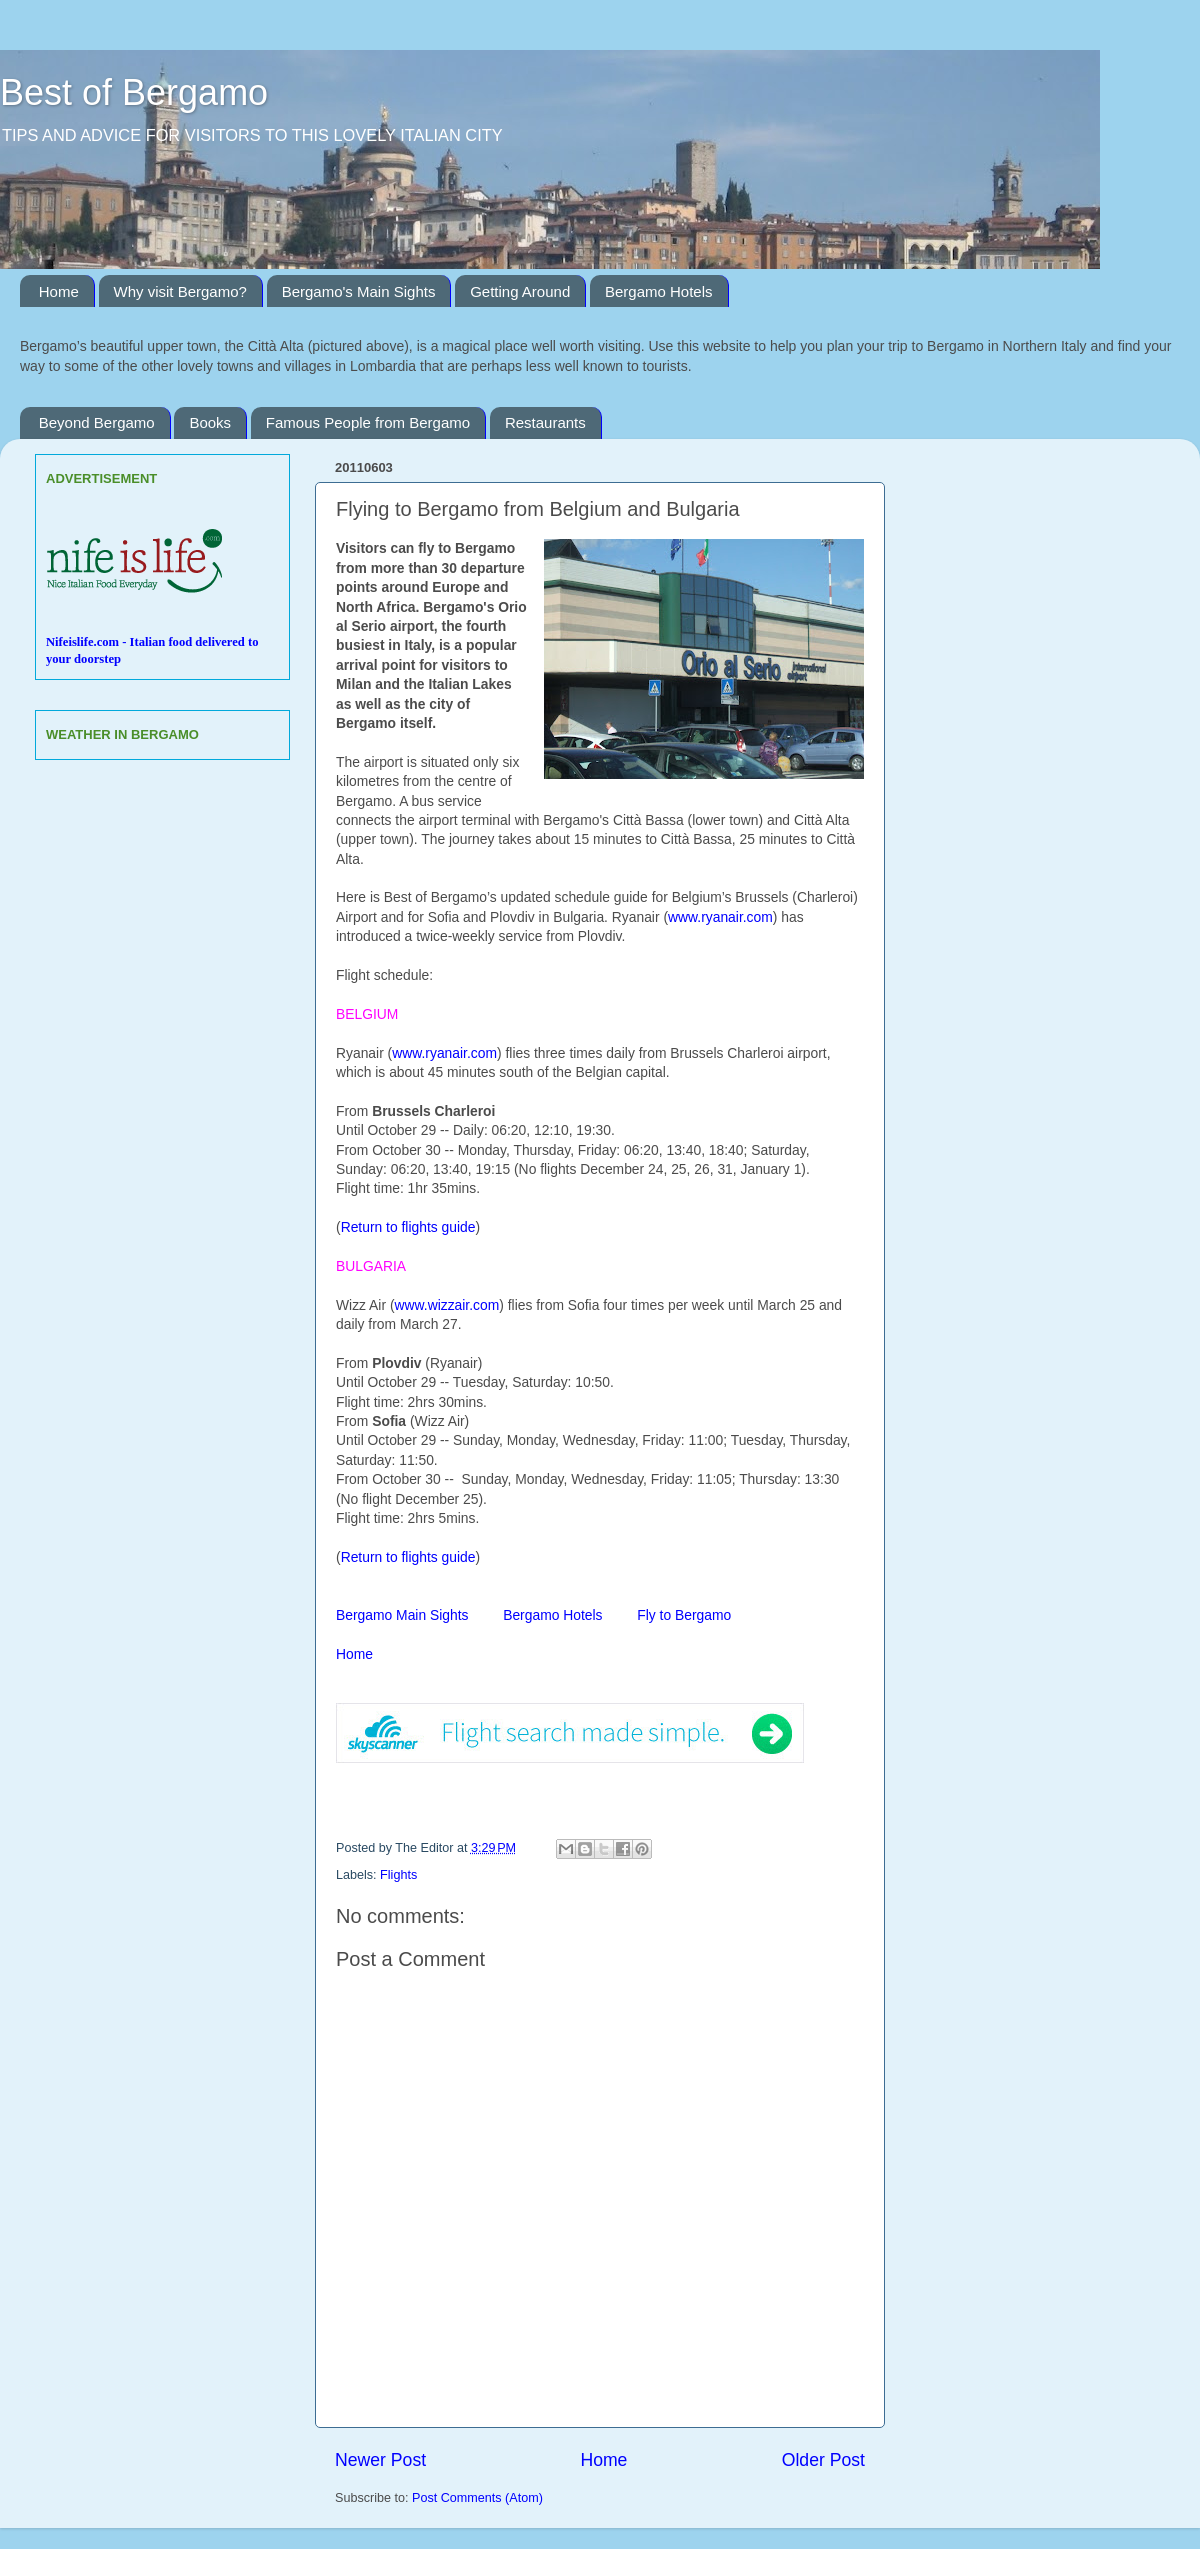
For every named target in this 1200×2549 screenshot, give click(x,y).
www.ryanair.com (720, 917)
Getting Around (520, 291)
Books (210, 422)
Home (59, 291)
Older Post (823, 2460)
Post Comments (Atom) (477, 2498)
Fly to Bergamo (684, 1615)
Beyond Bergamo (97, 422)
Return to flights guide (408, 1227)
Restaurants (545, 422)
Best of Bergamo (134, 92)
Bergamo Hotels (659, 291)
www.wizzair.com (447, 1305)
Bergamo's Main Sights (359, 291)
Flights (398, 1875)
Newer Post (380, 2460)
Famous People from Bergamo (368, 422)
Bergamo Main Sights (404, 1615)
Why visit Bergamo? (180, 291)
